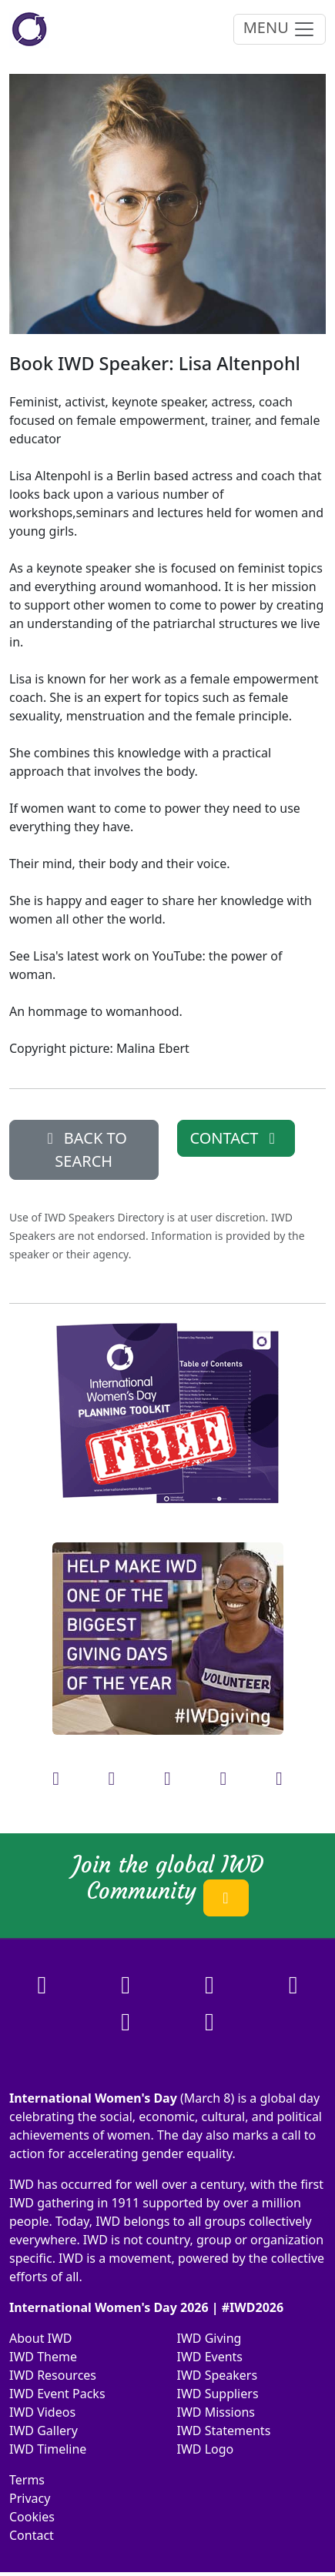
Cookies (32, 2516)
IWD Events (210, 2356)
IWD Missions (216, 2412)
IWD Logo (205, 2449)
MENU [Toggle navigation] (279, 29)
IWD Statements (224, 2430)
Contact (31, 2535)
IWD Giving (209, 2338)
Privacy (29, 2498)
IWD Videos (42, 2412)
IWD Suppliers (218, 2393)
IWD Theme (43, 2356)
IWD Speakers (217, 2375)
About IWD (40, 2338)
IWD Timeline (47, 2449)
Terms (27, 2479)
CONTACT (236, 1138)
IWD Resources (52, 2375)
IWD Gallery (43, 2430)
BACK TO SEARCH (84, 1149)
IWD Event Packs (57, 2393)
